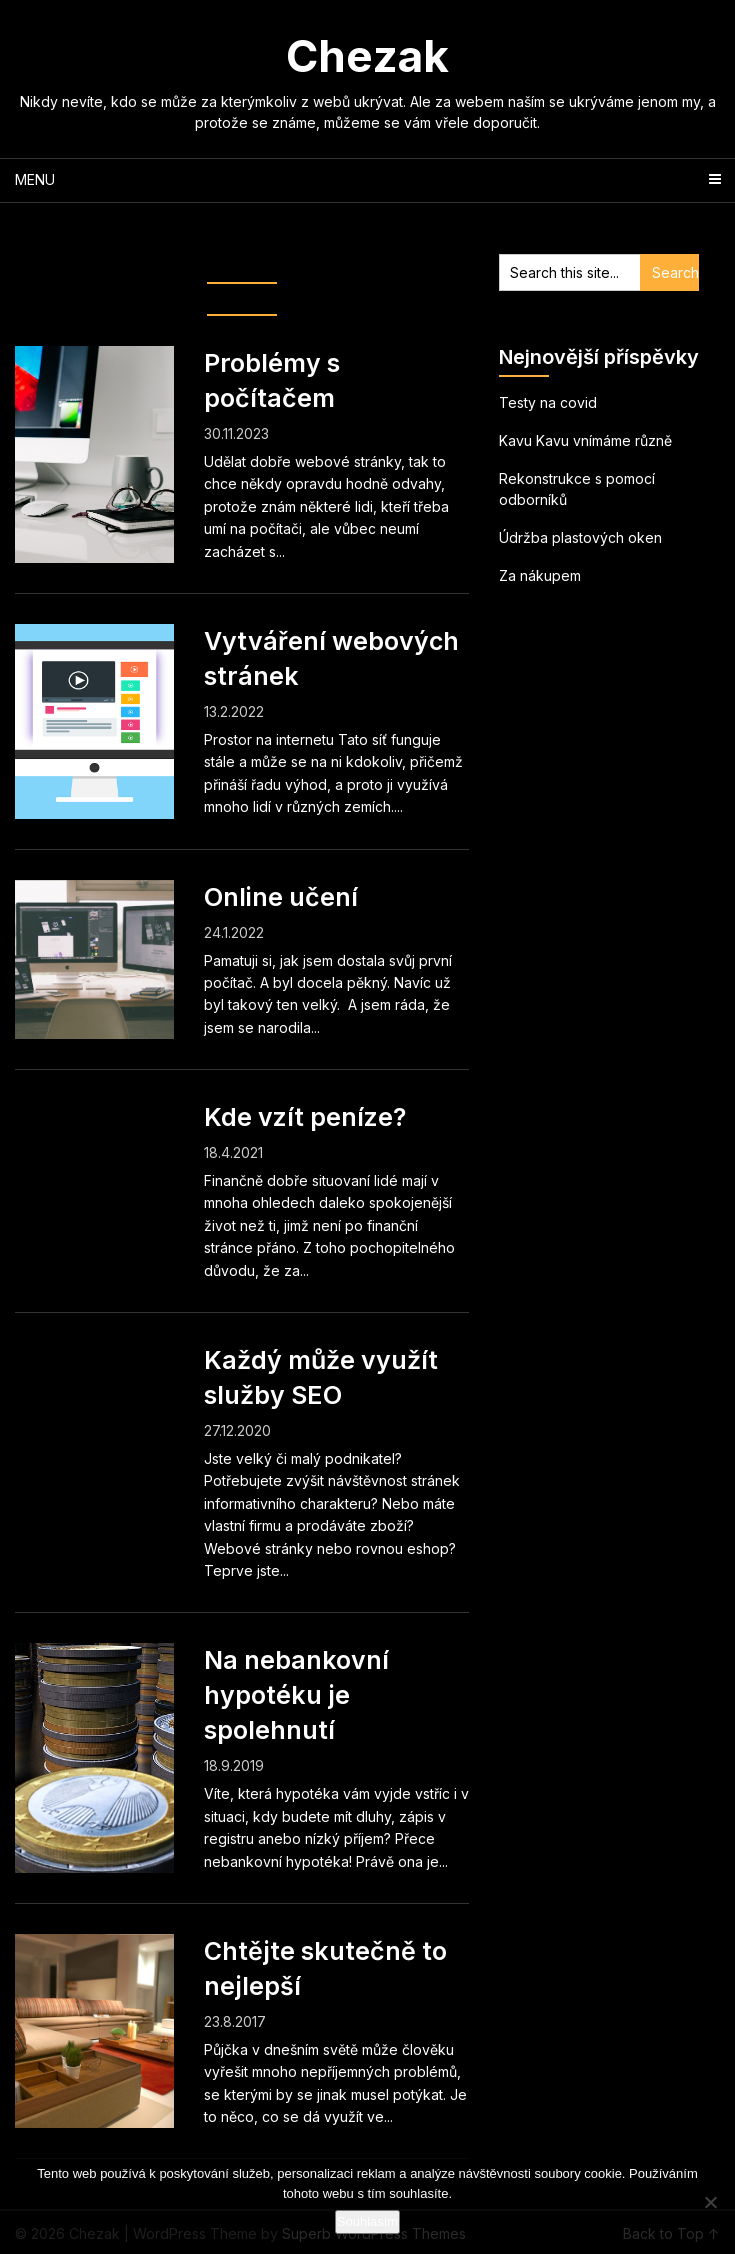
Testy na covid (548, 402)
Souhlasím (367, 2221)
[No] (710, 2202)
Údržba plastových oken (580, 537)
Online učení (281, 897)
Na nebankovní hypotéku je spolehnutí (296, 1695)
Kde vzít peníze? (305, 1117)
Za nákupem (540, 575)
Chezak (367, 56)
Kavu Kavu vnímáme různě (585, 440)
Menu (35, 179)
